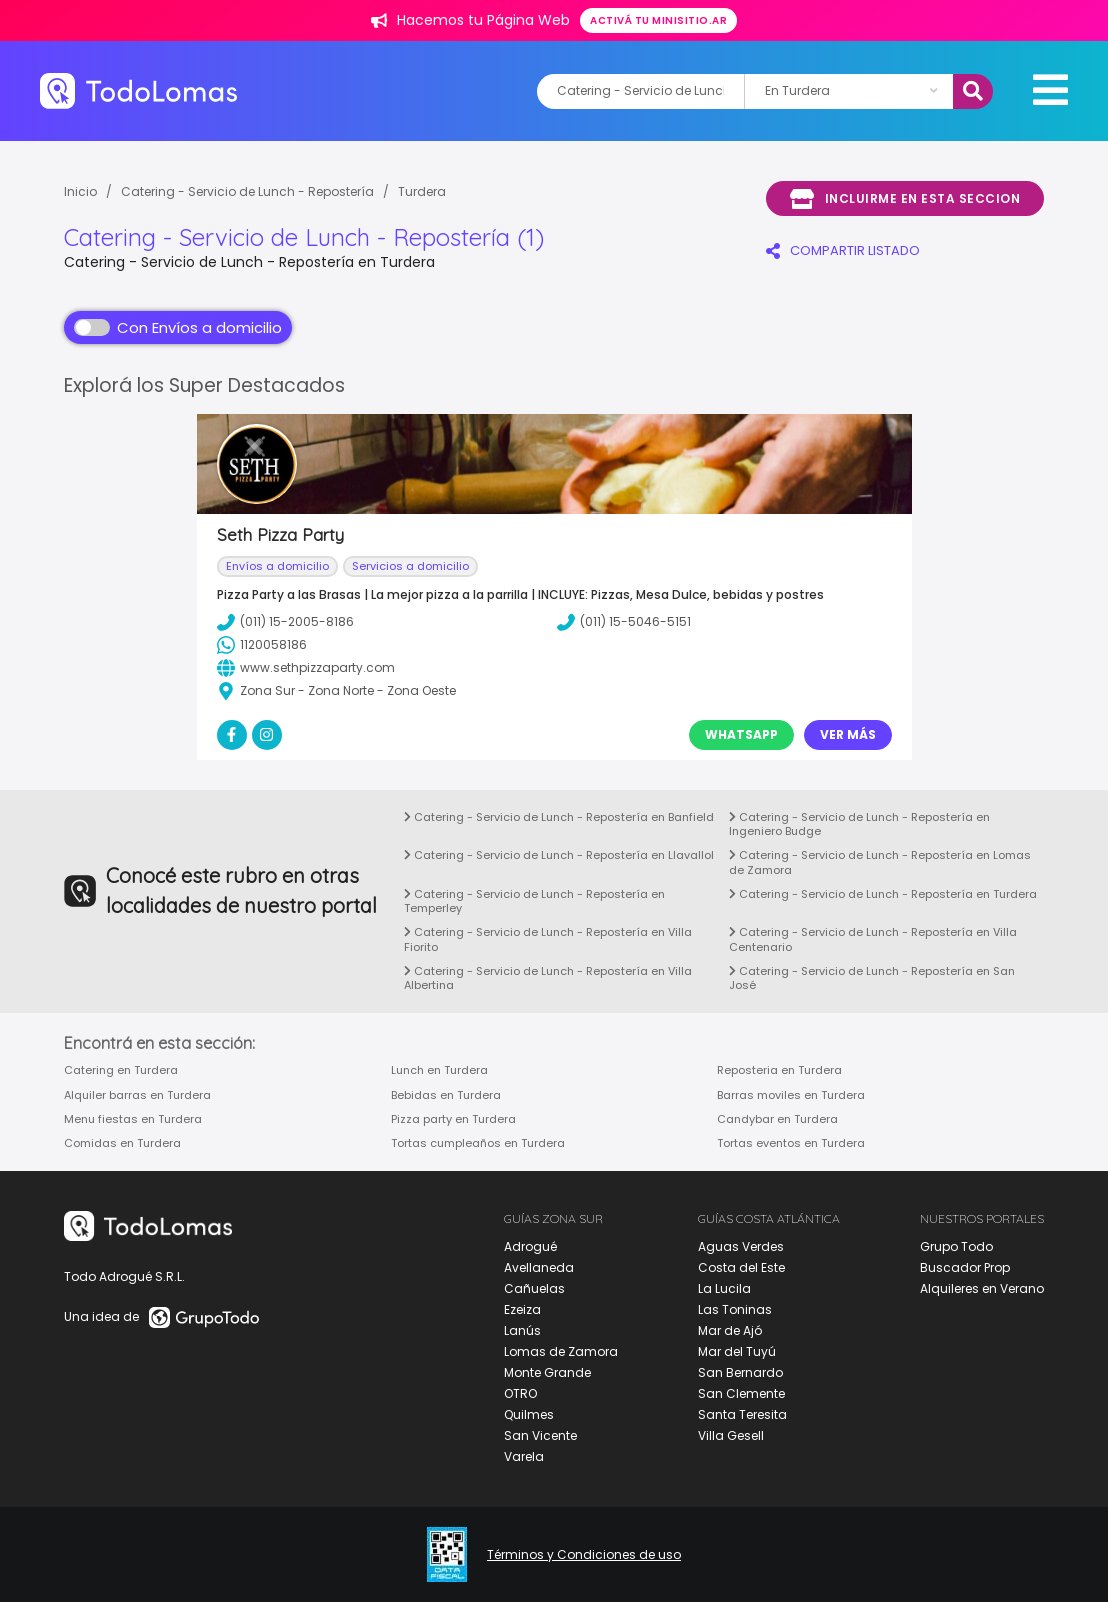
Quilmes (529, 1414)
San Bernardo (740, 1372)
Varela (524, 1456)
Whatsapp (741, 734)
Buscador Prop (965, 1267)
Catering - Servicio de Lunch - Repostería (247, 191)
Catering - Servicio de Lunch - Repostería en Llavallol (559, 855)
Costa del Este (741, 1267)
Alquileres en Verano (982, 1288)
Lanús (522, 1330)
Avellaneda (539, 1267)
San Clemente (741, 1393)
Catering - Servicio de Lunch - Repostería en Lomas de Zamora (880, 862)
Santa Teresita (742, 1414)
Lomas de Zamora (561, 1351)
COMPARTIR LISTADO (843, 250)
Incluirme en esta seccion (905, 199)
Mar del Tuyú (737, 1351)
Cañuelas (534, 1288)
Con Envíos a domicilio (178, 327)
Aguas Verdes (741, 1246)
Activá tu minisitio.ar (658, 20)
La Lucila (724, 1288)
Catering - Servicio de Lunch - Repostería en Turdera (883, 894)
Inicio (80, 191)
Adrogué (530, 1246)
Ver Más (848, 734)
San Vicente (540, 1435)
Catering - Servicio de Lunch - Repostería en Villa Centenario (873, 939)
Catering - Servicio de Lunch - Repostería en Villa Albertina (548, 978)
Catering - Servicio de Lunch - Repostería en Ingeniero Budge (859, 824)
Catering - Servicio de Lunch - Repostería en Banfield (559, 817)
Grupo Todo (956, 1246)
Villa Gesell (731, 1435)
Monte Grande (547, 1372)
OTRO (520, 1393)
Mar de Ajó (730, 1330)
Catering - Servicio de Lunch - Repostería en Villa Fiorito (548, 939)
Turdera (422, 191)
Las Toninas (735, 1309)
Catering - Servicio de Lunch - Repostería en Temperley (534, 901)
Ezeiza (522, 1309)
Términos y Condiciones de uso (584, 1555)
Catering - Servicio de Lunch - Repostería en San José (872, 978)
